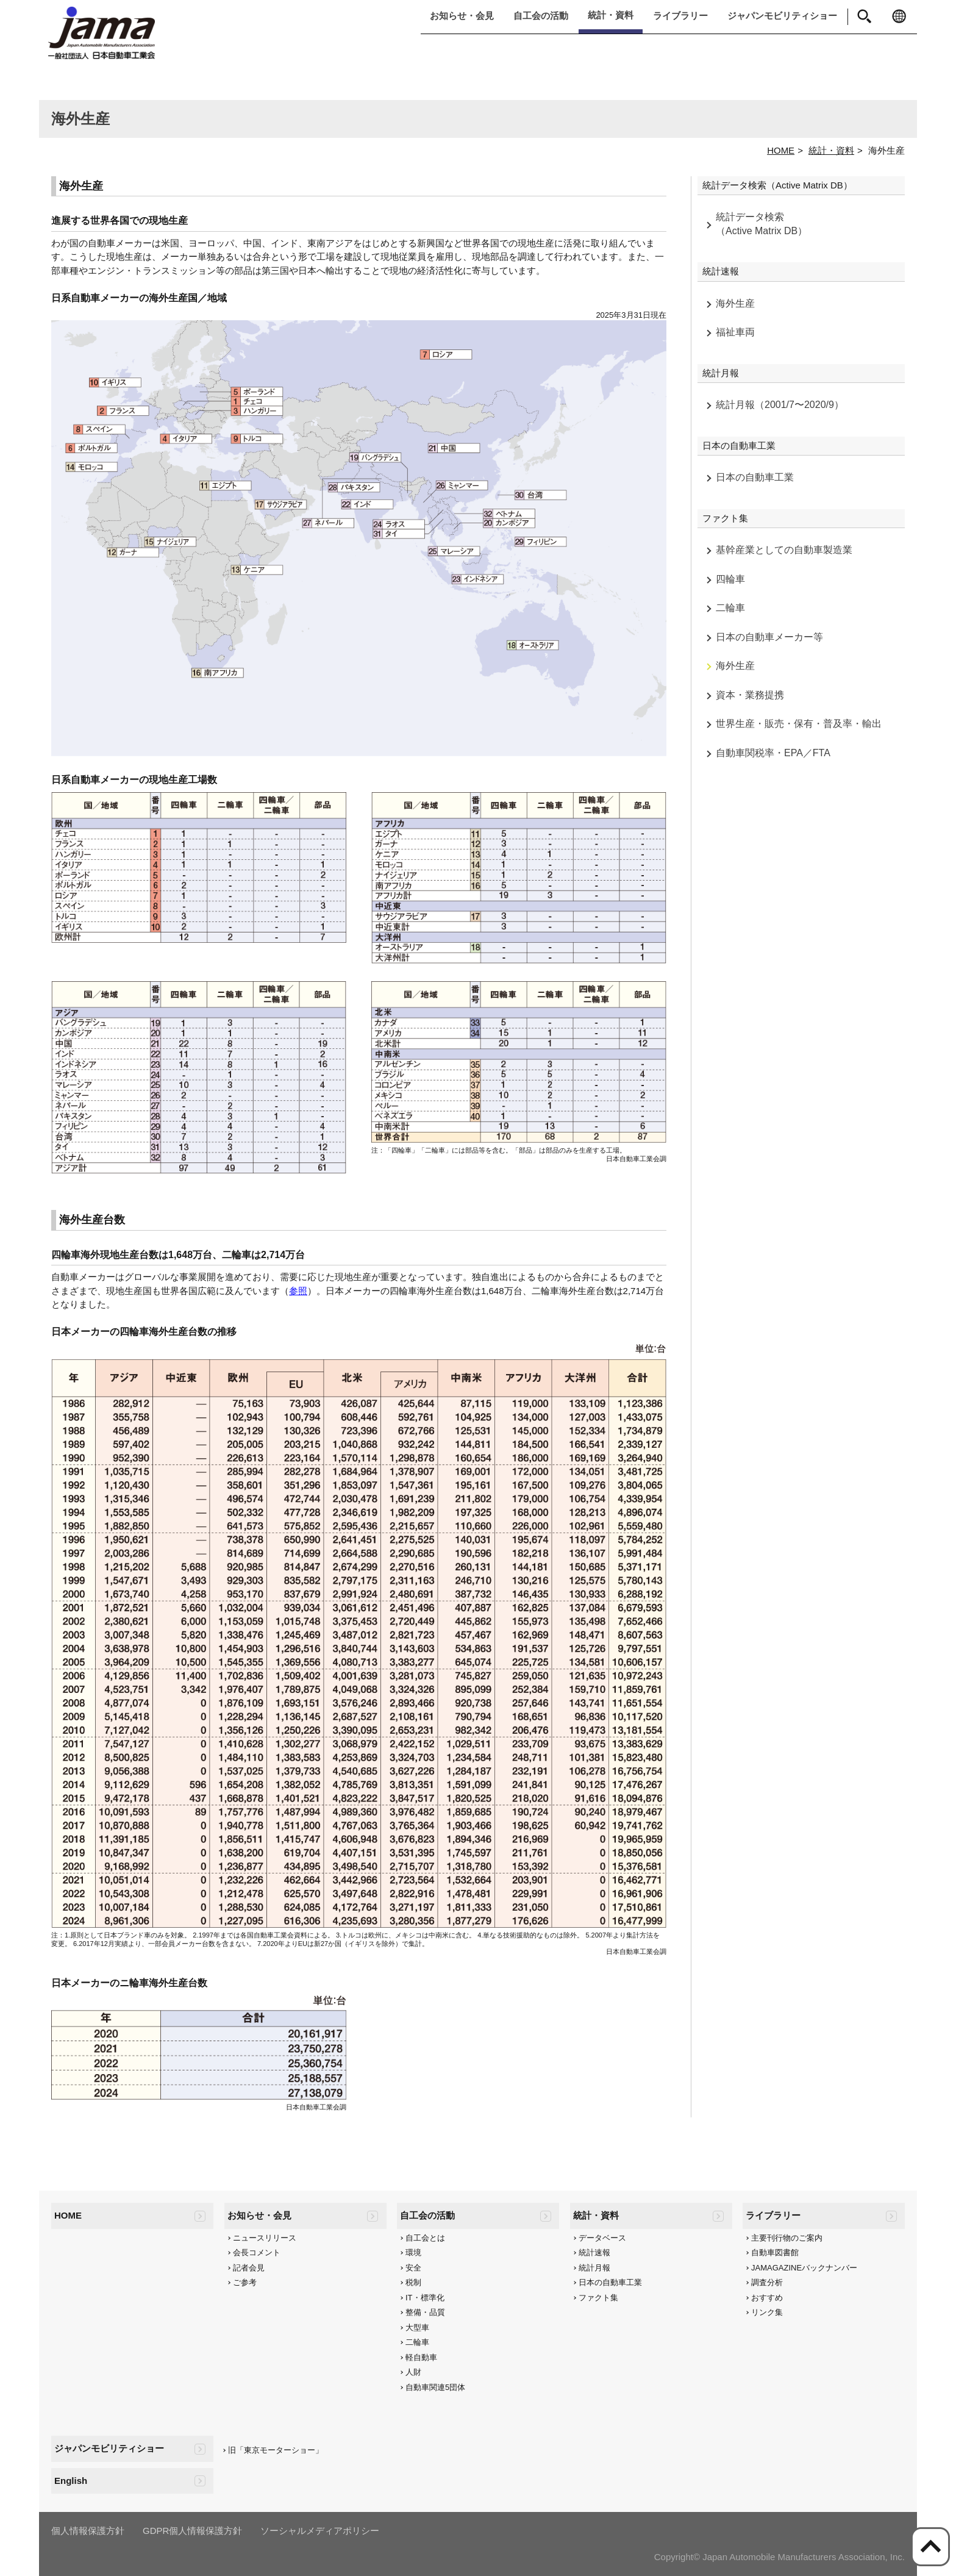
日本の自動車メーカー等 (769, 637)
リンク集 (767, 2312)
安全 (413, 2267)
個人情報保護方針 (87, 2530)
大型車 (417, 2327)
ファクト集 (598, 2297)
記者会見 (249, 2267)
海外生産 (735, 303)
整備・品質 (425, 2312)
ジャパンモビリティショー (782, 15)
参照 (298, 1291)
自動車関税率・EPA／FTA (773, 753)
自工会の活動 (540, 15)
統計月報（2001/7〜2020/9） (780, 404)
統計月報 (594, 2267)
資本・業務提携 (750, 695)
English (70, 2480)
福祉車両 (735, 332)
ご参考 (245, 2282)
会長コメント (256, 2252)
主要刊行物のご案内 (786, 2237)
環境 (413, 2252)
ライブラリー (680, 15)
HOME (780, 150)
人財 (413, 2372)
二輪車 (730, 608)
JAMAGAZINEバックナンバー (804, 2267)
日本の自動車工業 (755, 477)
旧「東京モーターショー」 (275, 2450)
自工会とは (425, 2237)
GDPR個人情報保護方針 (192, 2530)
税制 (413, 2282)
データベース (602, 2237)
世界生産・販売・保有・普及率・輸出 (799, 723)
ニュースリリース (264, 2237)
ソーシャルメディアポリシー (319, 2530)
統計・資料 (610, 15)
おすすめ (767, 2297)
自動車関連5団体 (435, 2387)
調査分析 (767, 2282)
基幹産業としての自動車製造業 (784, 550)
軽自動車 (421, 2357)
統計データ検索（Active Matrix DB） (761, 224)
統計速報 (594, 2252)
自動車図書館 (775, 2252)
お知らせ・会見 (462, 15)
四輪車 (730, 579)
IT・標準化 (424, 2297)
